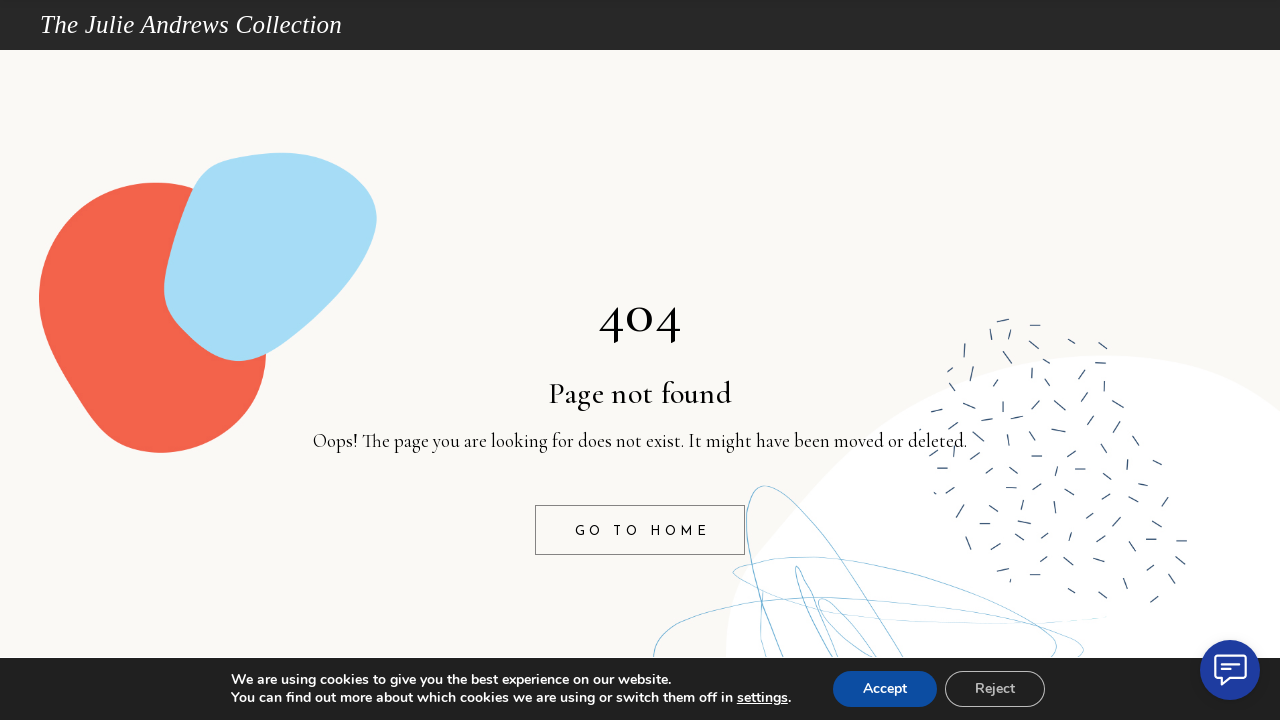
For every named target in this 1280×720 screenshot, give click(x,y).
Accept (885, 688)
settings (762, 698)
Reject (995, 688)
